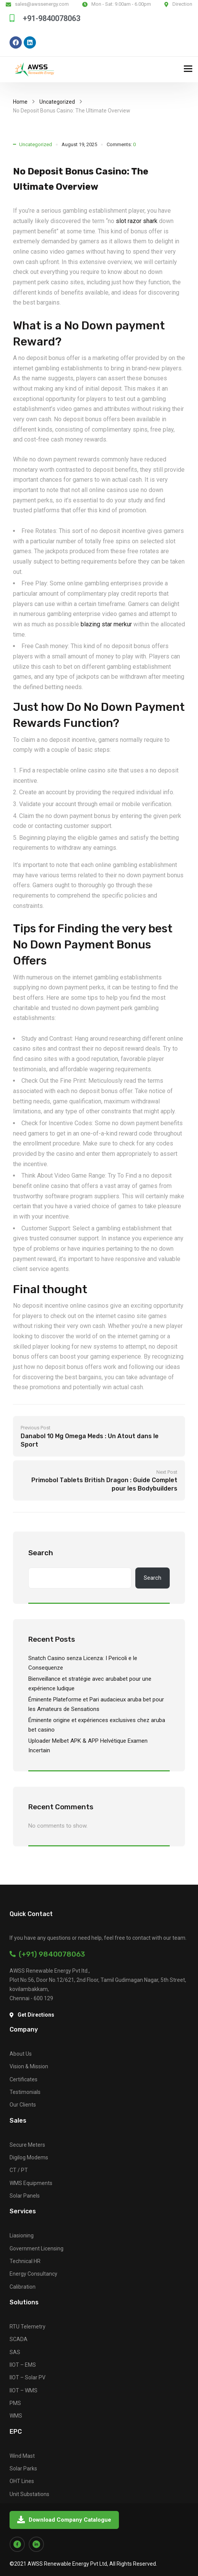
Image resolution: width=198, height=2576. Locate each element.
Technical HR (25, 2261)
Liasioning (22, 2235)
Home (20, 102)
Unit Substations (29, 2494)
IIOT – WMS (23, 2390)
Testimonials (25, 2092)
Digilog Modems (29, 2157)
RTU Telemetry (27, 2326)
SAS (15, 2352)
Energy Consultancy (33, 2274)
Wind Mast (22, 2456)
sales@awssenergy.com (42, 4)
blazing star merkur (106, 624)
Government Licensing (36, 2248)
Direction (182, 4)
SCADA (19, 2339)
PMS (15, 2403)
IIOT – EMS (23, 2365)
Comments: (121, 144)
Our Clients (23, 2105)
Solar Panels (25, 2196)
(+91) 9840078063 (47, 1954)
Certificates (23, 2079)
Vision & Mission (29, 2066)
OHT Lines (22, 2481)
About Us (21, 2054)
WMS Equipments (31, 2183)
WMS (16, 2416)
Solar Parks (23, 2468)
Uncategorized (57, 102)
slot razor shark (136, 221)
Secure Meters (27, 2145)
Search (40, 1552)
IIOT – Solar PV (27, 2377)
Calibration (23, 2287)
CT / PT (19, 2170)
